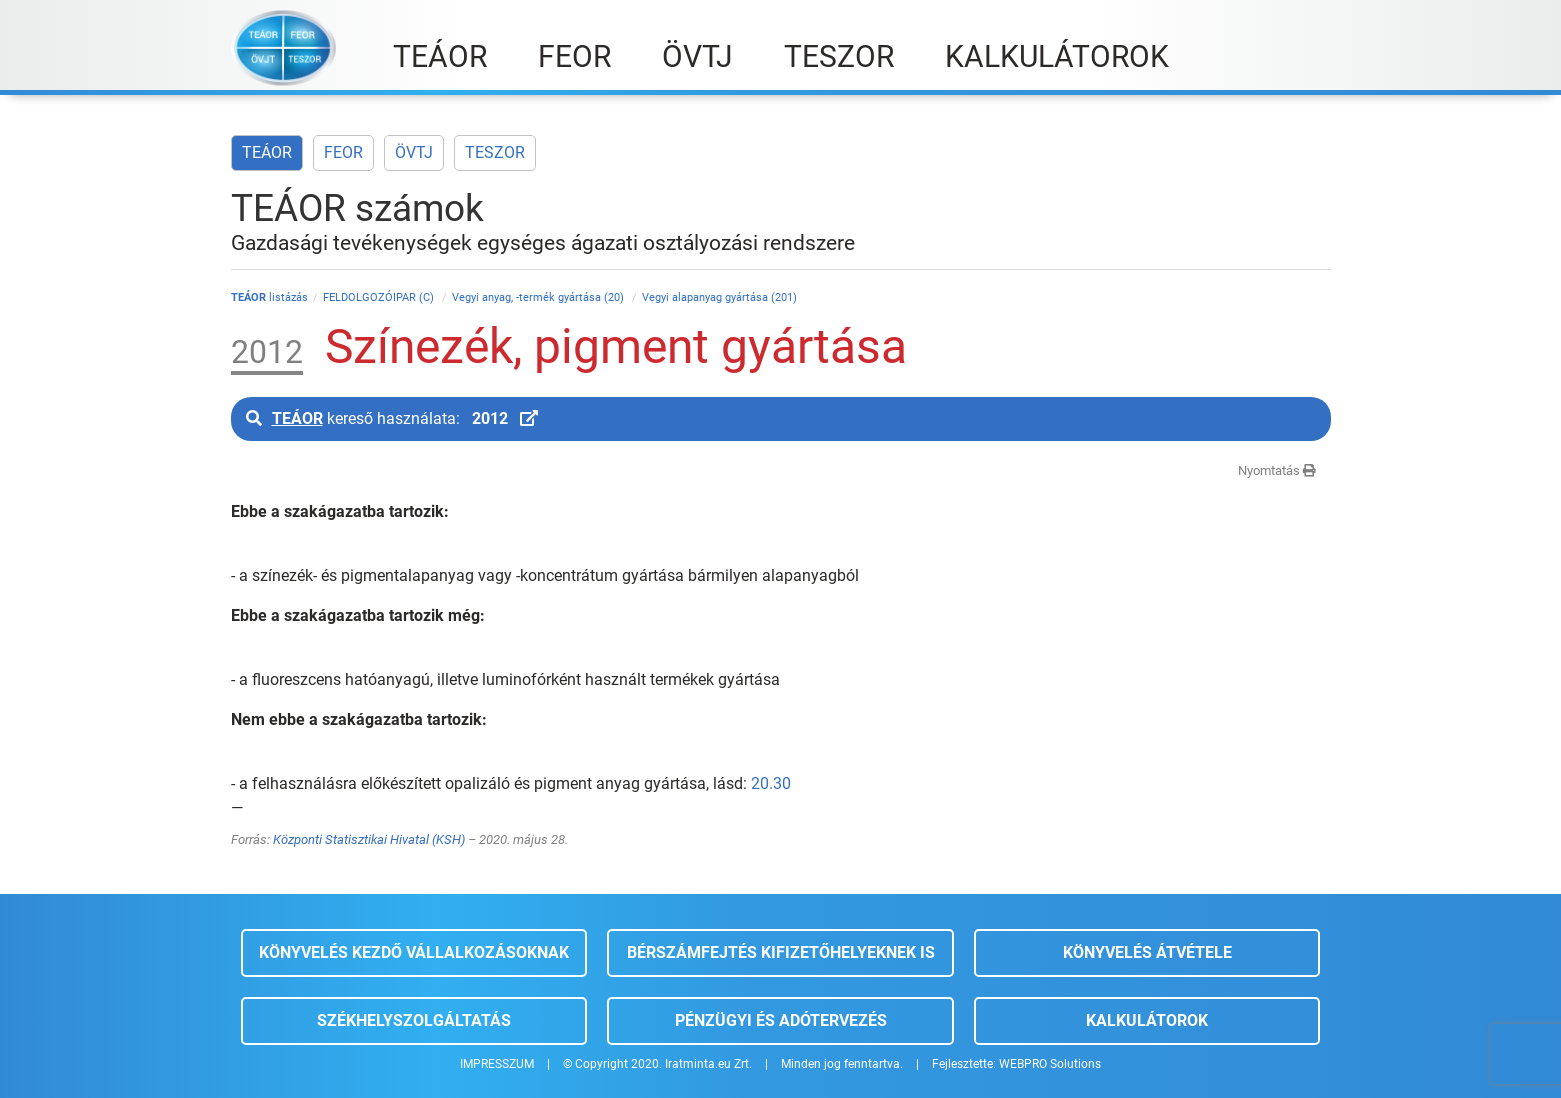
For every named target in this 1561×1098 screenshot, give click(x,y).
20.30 (771, 783)
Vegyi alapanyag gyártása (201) (719, 297)
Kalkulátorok (1147, 1020)
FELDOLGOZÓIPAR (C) (380, 297)
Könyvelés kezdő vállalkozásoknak (414, 952)
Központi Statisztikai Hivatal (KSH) (369, 839)
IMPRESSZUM (497, 1064)
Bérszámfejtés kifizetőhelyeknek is (781, 952)
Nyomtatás (1277, 470)
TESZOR (495, 152)
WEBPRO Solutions (1050, 1064)
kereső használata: (392, 418)
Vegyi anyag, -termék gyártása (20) (539, 297)
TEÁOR (267, 152)
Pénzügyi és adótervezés (781, 1020)
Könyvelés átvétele (1147, 952)
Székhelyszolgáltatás (414, 1020)
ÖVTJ (414, 152)
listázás (269, 297)
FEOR (343, 152)
